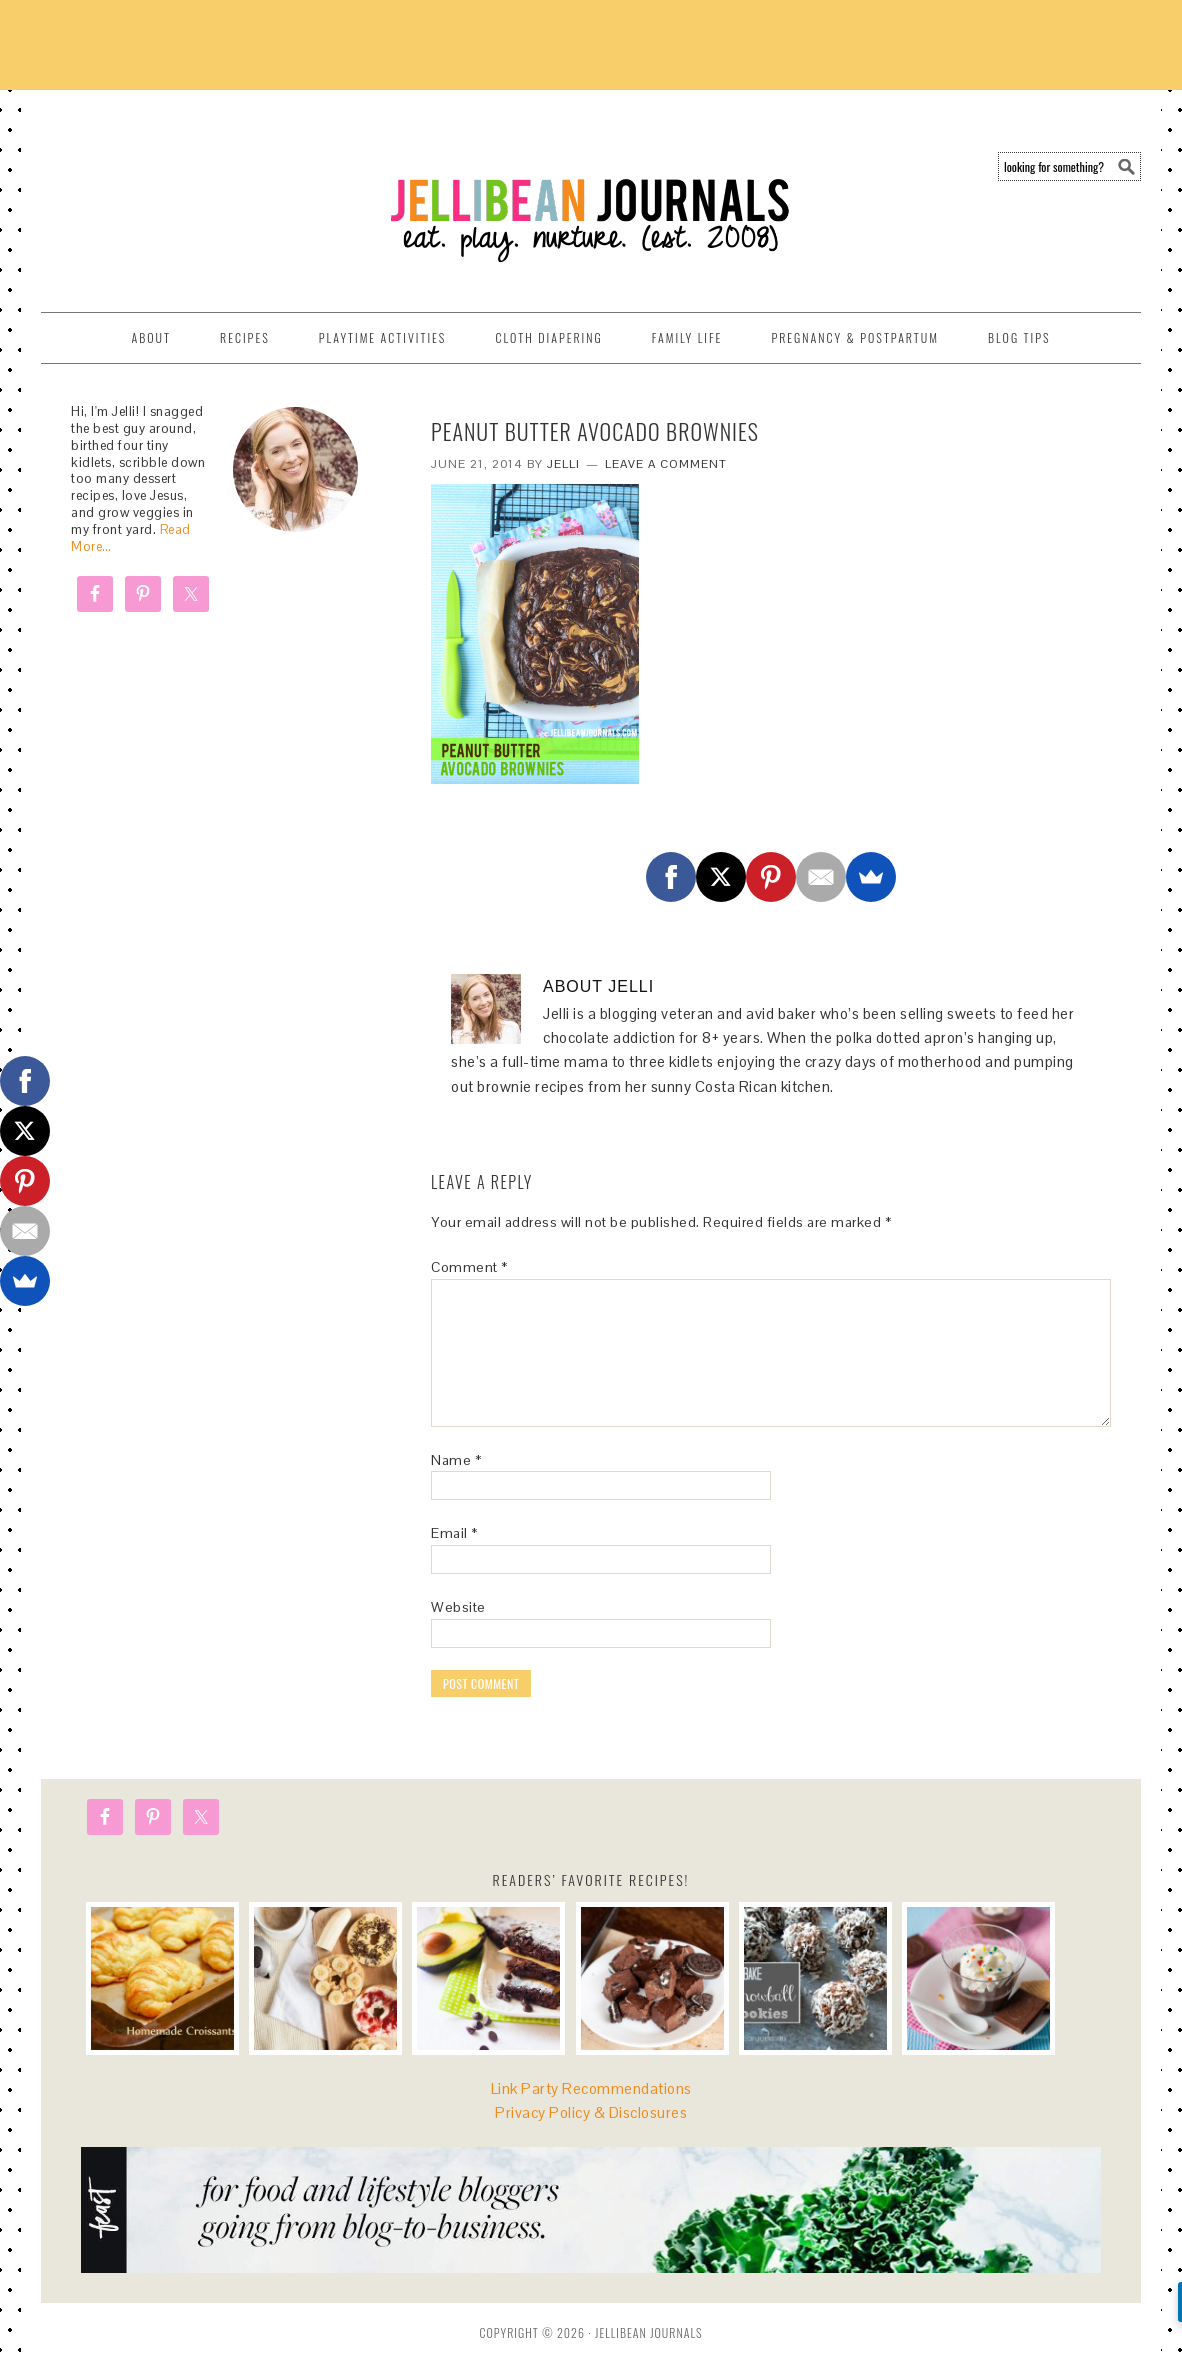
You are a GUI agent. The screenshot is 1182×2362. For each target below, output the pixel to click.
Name (456, 1460)
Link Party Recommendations (591, 2088)
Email (454, 1533)
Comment (469, 1267)
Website (458, 1607)
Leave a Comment (666, 464)
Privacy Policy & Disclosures (591, 2112)
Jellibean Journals (221, 192)
